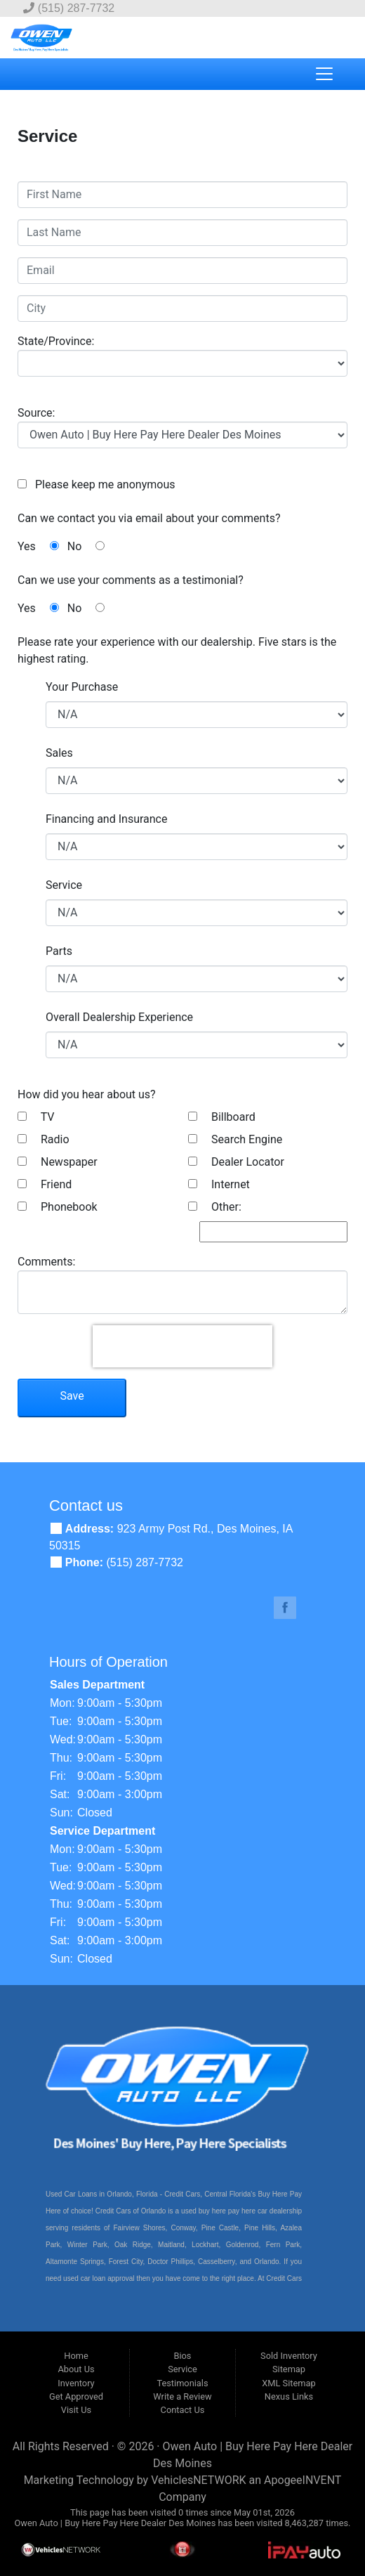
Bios (182, 2355)
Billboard (221, 1117)
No (86, 546)
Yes (38, 546)
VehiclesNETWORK (198, 2480)
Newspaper (58, 1162)
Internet (219, 1184)
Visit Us (76, 2410)
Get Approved (76, 2396)
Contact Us (183, 2410)
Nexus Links (289, 2396)
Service (64, 885)
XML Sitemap (288, 2383)
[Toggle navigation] (324, 73)
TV (36, 1117)
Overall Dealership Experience (119, 1017)
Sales (59, 753)
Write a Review (182, 2396)
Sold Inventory (288, 2355)
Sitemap (288, 2369)
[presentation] (182, 1346)
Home (76, 2355)
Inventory (76, 2383)
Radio (43, 1139)
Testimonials (182, 2383)
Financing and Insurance (106, 819)
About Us (76, 2369)
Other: (214, 1207)
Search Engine (235, 1139)
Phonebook (58, 1207)
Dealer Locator (236, 1162)
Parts (59, 951)
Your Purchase (82, 687)
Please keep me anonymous (102, 484)
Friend (45, 1184)
